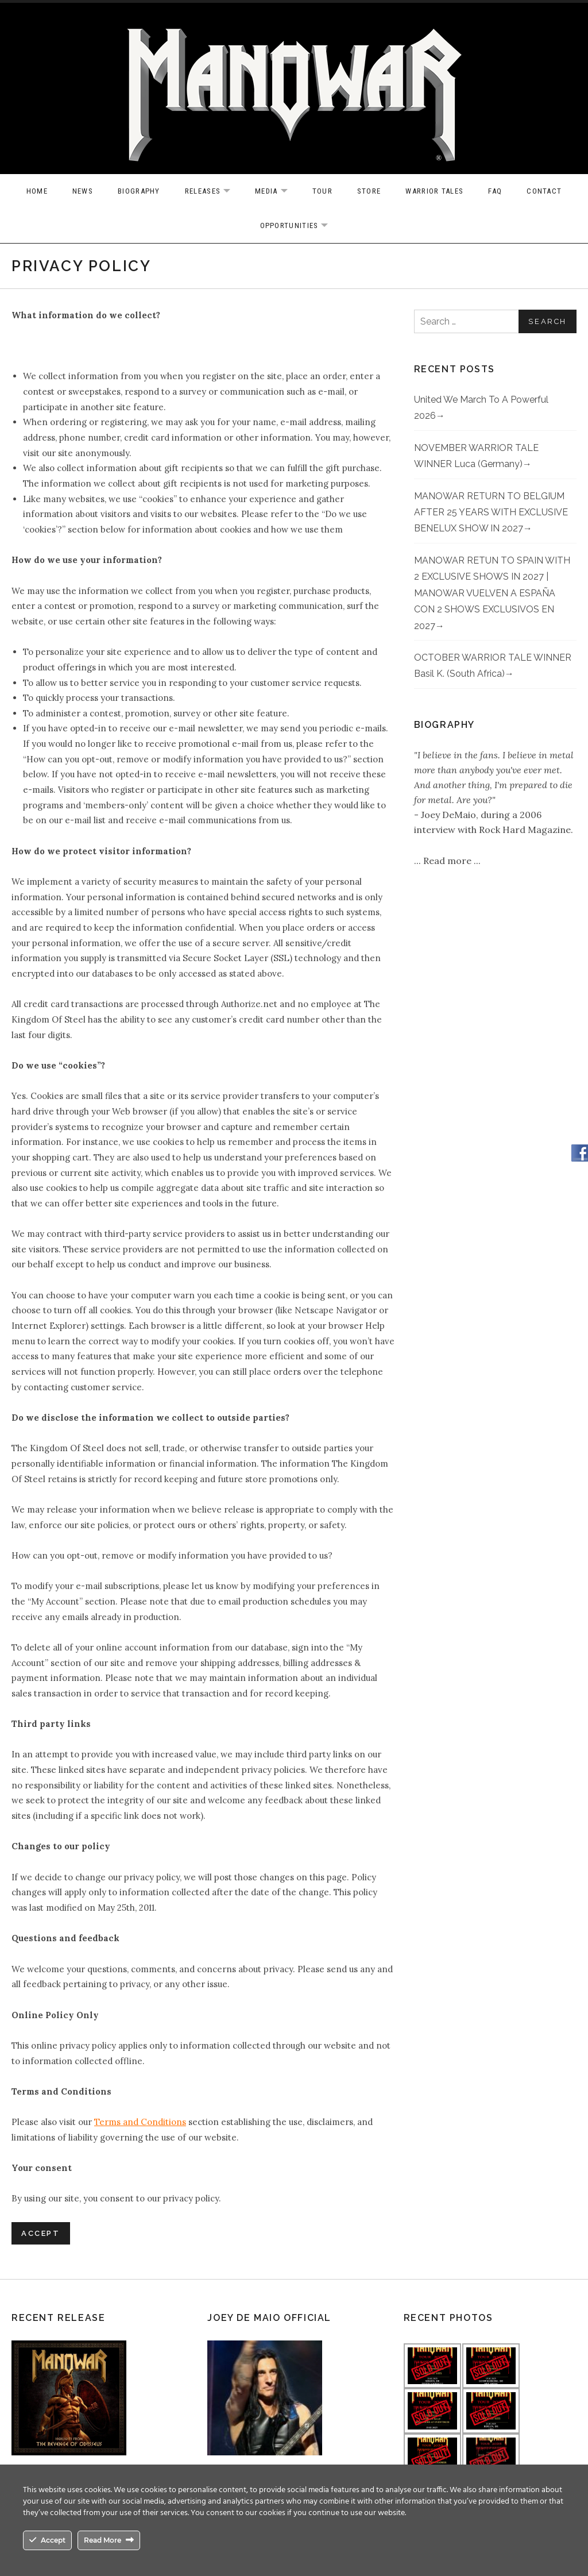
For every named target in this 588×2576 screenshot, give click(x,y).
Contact (544, 191)
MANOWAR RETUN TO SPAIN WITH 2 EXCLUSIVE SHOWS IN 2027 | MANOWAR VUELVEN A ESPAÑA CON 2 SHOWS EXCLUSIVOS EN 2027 (492, 593)
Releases (213, 191)
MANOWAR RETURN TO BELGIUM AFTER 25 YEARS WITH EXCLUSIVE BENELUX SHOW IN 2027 (491, 512)
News (82, 191)
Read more (448, 860)
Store (369, 191)
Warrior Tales (434, 191)
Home (37, 191)
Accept (40, 2233)
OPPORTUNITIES (300, 226)
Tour (322, 191)
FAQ (495, 191)
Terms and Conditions (140, 2121)
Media (277, 191)
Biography (139, 191)
